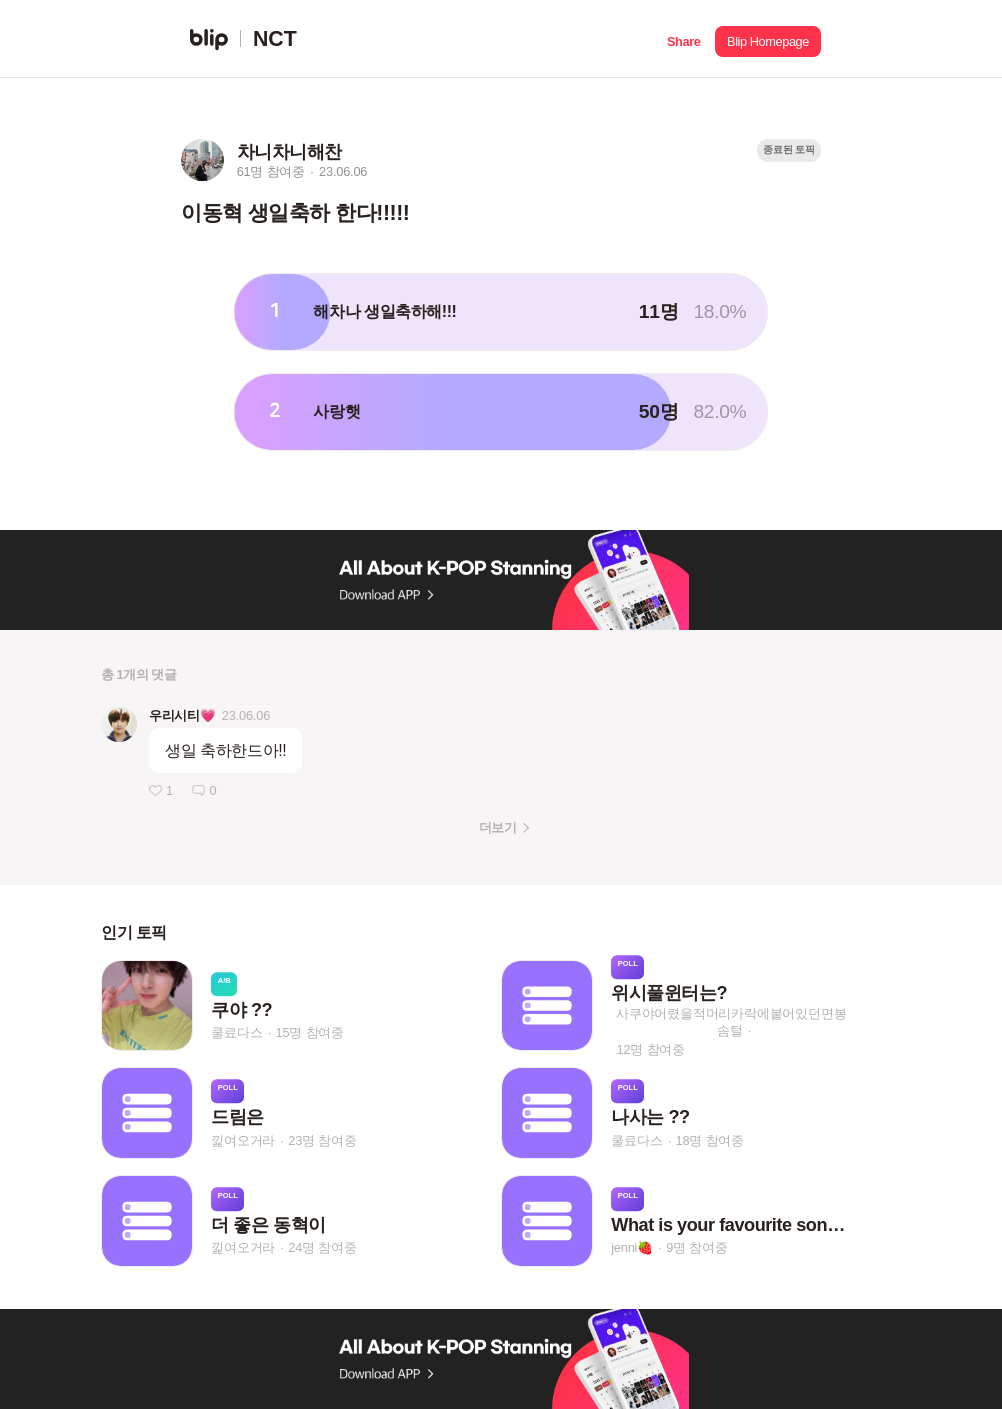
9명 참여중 (696, 1248)
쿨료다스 (236, 1032)
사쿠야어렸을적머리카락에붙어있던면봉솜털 (731, 1022)
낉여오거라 (243, 1140)
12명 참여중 (651, 1049)
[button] (683, 39)
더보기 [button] (497, 827)
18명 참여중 (710, 1140)
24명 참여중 (322, 1248)
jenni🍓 (632, 1248)
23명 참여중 (322, 1140)
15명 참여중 (310, 1032)
